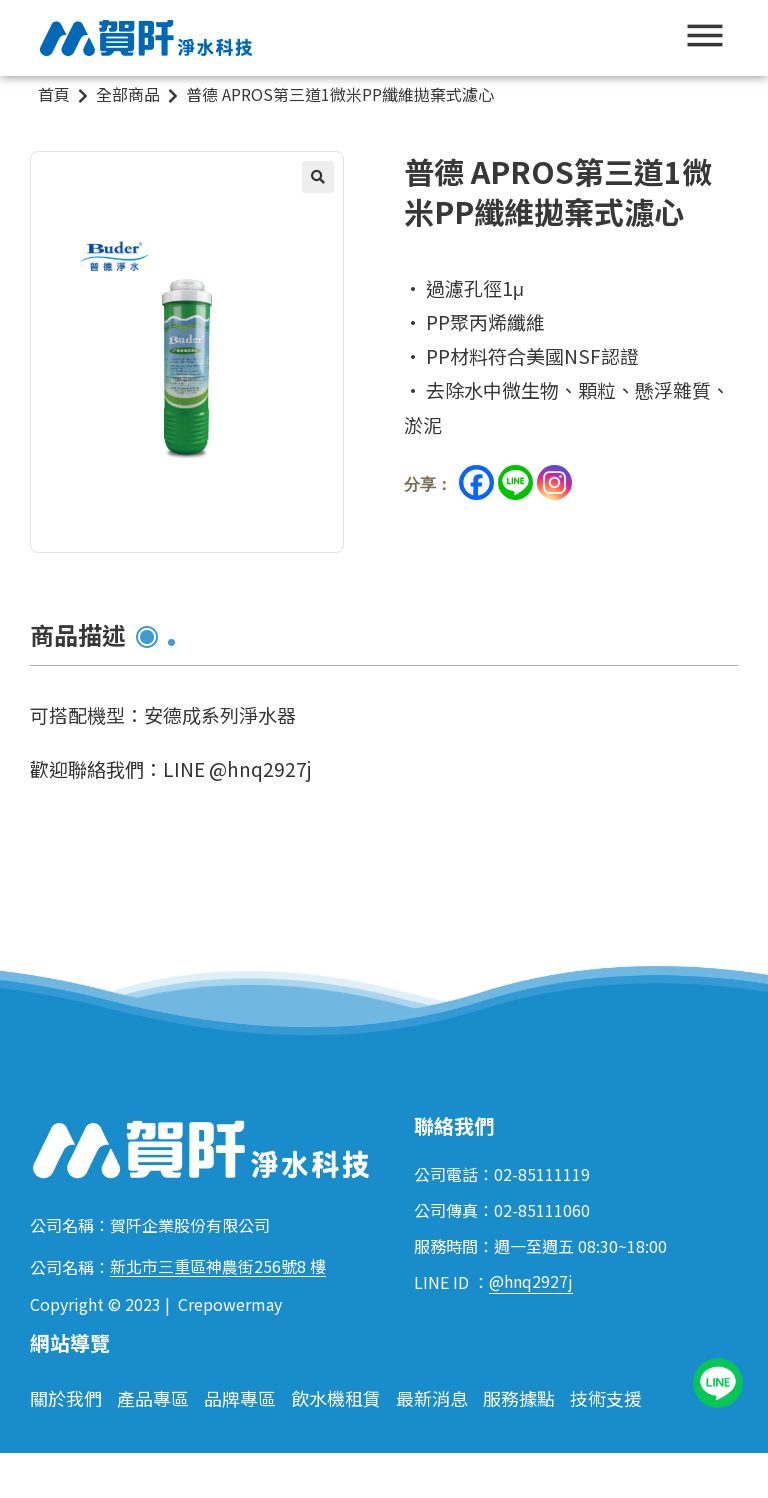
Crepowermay (230, 1304)
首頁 (54, 94)
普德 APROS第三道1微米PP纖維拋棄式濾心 (340, 94)
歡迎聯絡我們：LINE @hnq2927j (170, 768)
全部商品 (128, 94)
